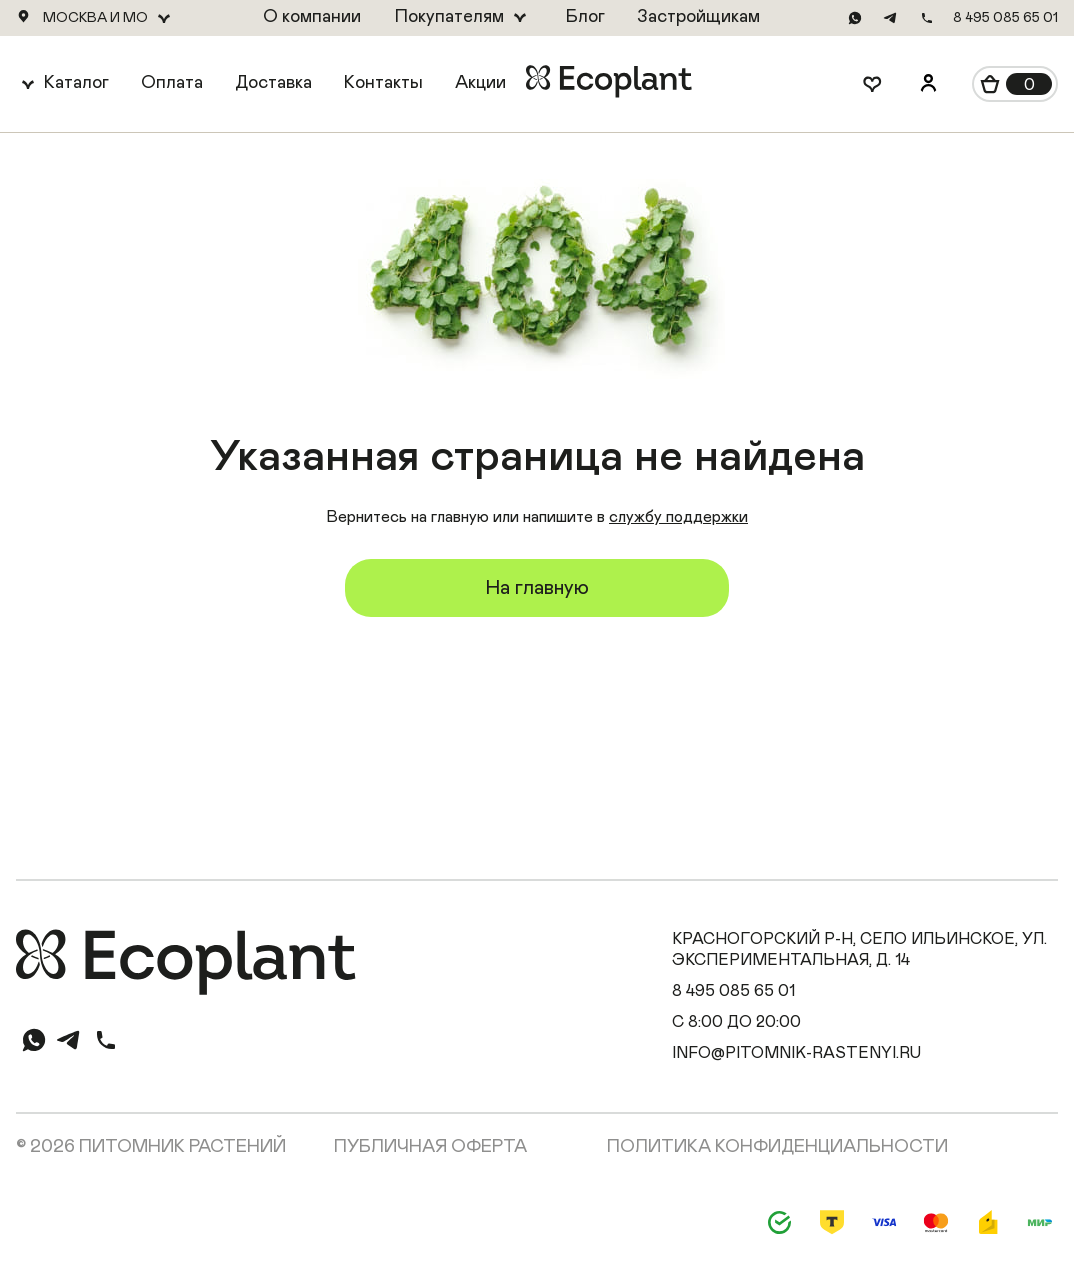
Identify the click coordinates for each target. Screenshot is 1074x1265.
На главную (537, 588)
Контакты (383, 83)
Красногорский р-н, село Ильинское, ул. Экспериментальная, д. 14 (859, 949)
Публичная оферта (430, 1147)
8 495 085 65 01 (1005, 18)
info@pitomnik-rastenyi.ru (796, 1053)
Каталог (76, 83)
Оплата (172, 83)
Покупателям (449, 17)
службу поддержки (678, 517)
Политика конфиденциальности (777, 1147)
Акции (480, 83)
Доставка (273, 83)
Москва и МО (95, 18)
